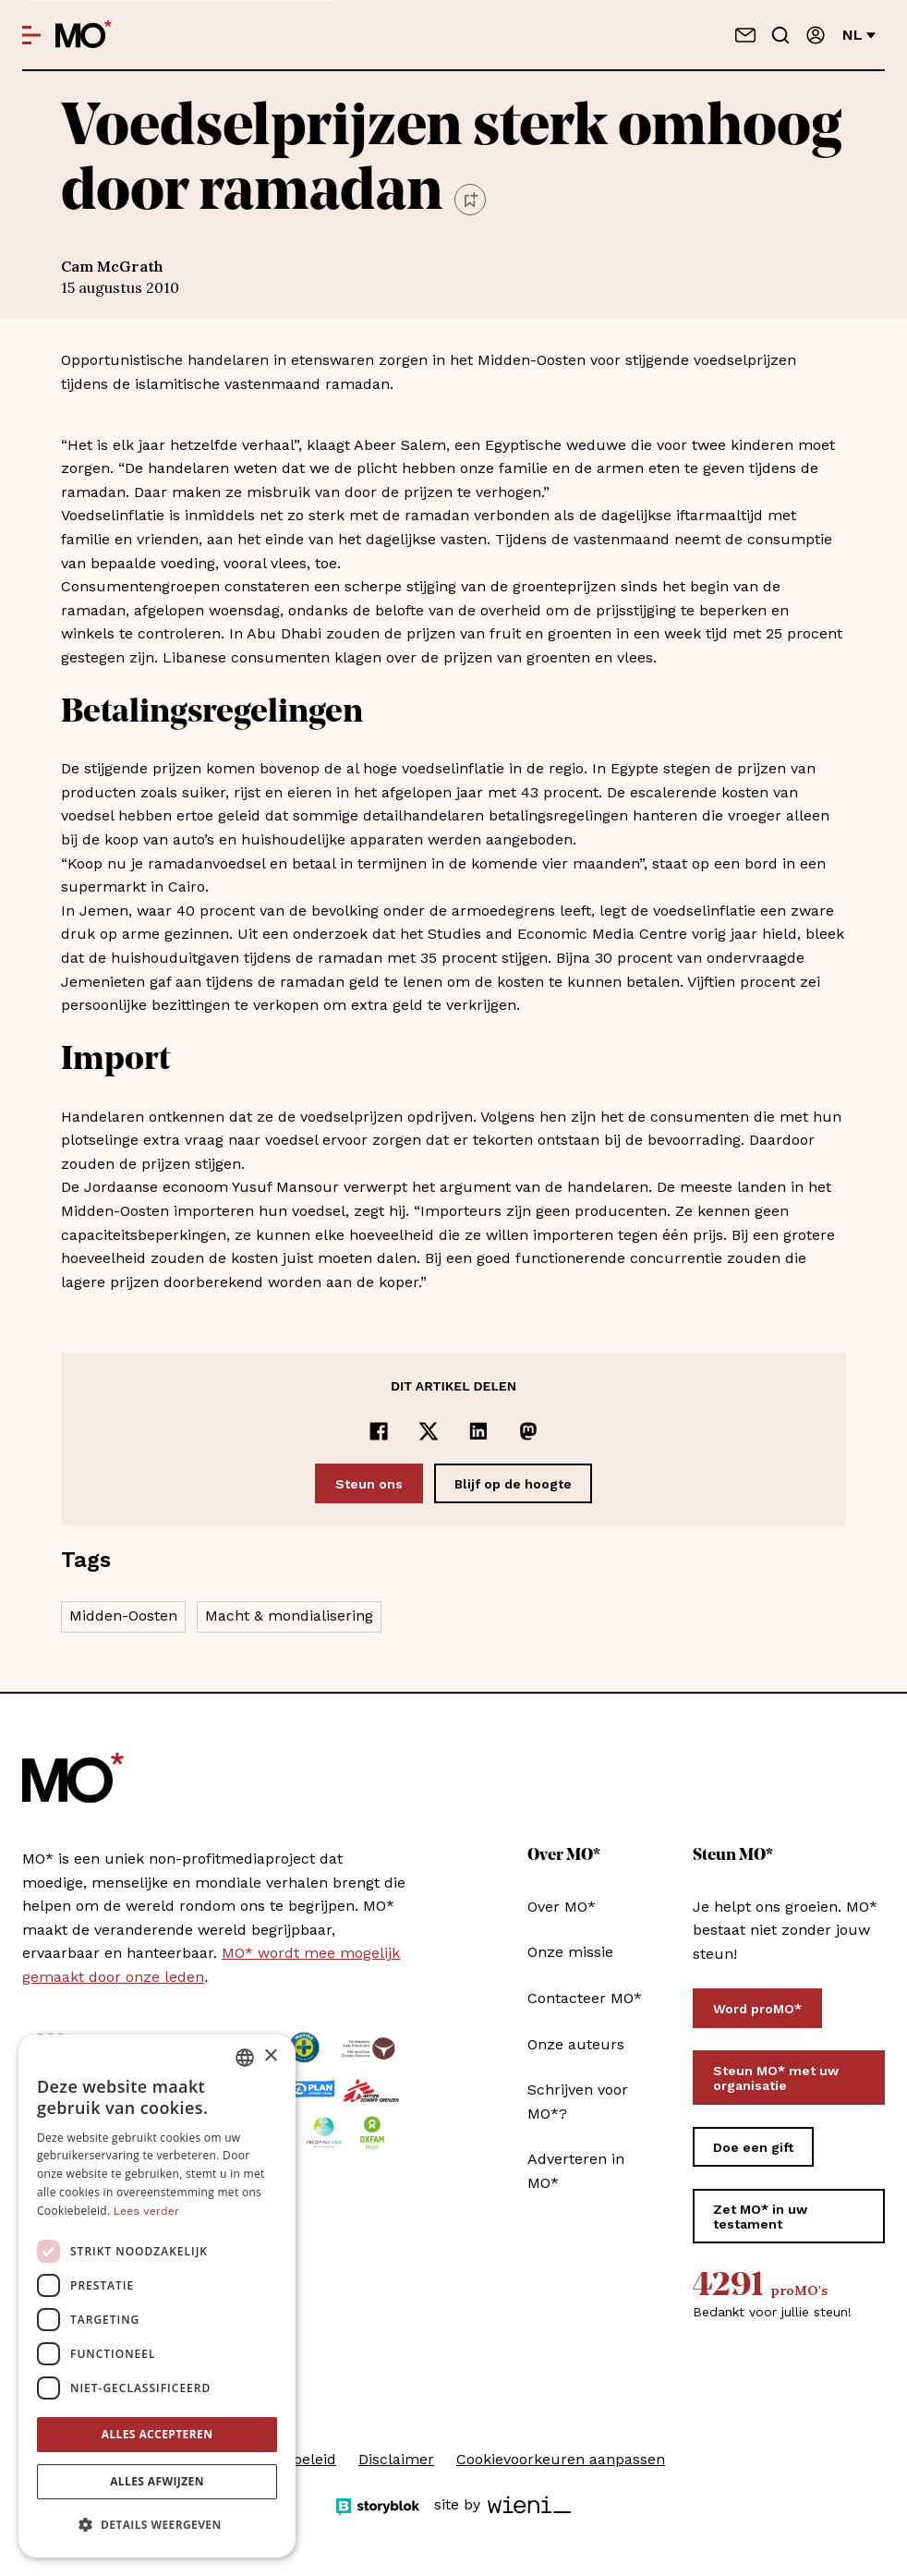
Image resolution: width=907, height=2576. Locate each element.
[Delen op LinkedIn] (478, 1431)
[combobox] (245, 2057)
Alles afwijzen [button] (157, 2481)
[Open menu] (31, 35)
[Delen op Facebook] (379, 1431)
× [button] (270, 2056)
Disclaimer (396, 2459)
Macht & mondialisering (289, 1615)
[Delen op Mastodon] (528, 1431)
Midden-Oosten (123, 1615)
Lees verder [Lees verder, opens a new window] (146, 2211)
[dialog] (157, 2296)
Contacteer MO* (584, 1998)
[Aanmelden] (815, 35)
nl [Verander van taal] (859, 34)
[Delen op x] (428, 1431)
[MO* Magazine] (83, 35)
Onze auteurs (575, 2044)
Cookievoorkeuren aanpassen (560, 2459)
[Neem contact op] (745, 35)
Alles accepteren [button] (157, 2434)
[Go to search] (780, 35)
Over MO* (561, 1906)
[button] (157, 2525)
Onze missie (570, 1952)
